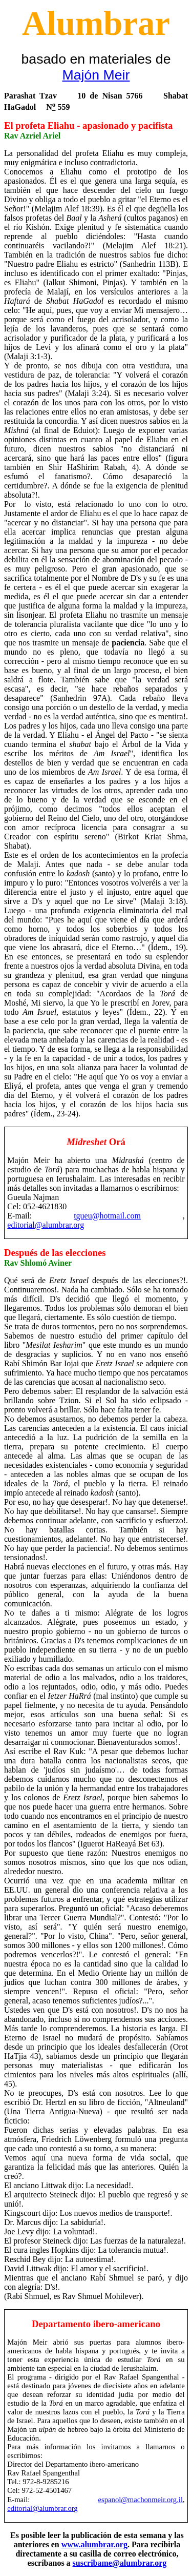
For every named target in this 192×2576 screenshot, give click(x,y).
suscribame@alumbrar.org (120, 2563)
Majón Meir (96, 75)
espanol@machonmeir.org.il (140, 2499)
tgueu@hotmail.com (107, 1215)
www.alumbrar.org (94, 2544)
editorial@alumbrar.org (45, 1225)
